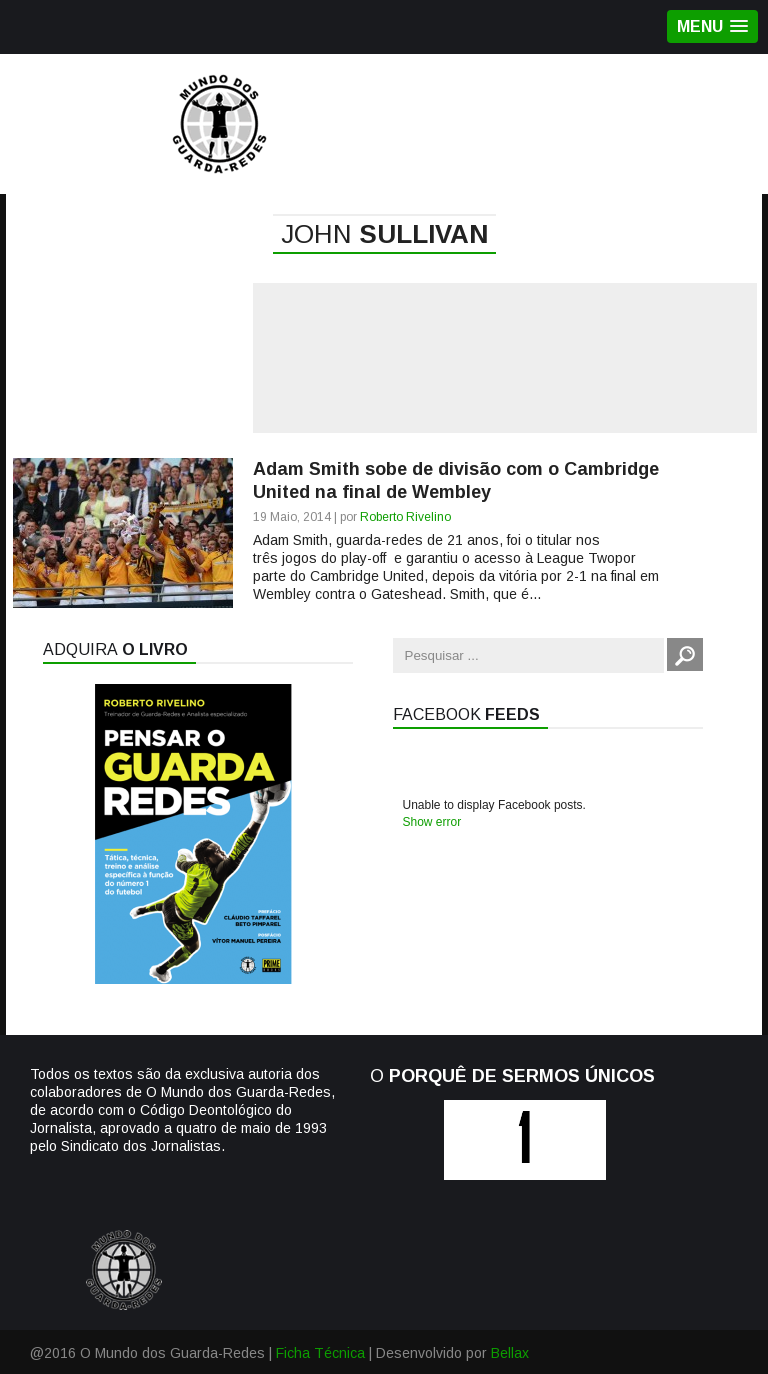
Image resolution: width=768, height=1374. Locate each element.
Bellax (510, 1353)
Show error (432, 822)
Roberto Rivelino (405, 517)
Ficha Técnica (320, 1353)
